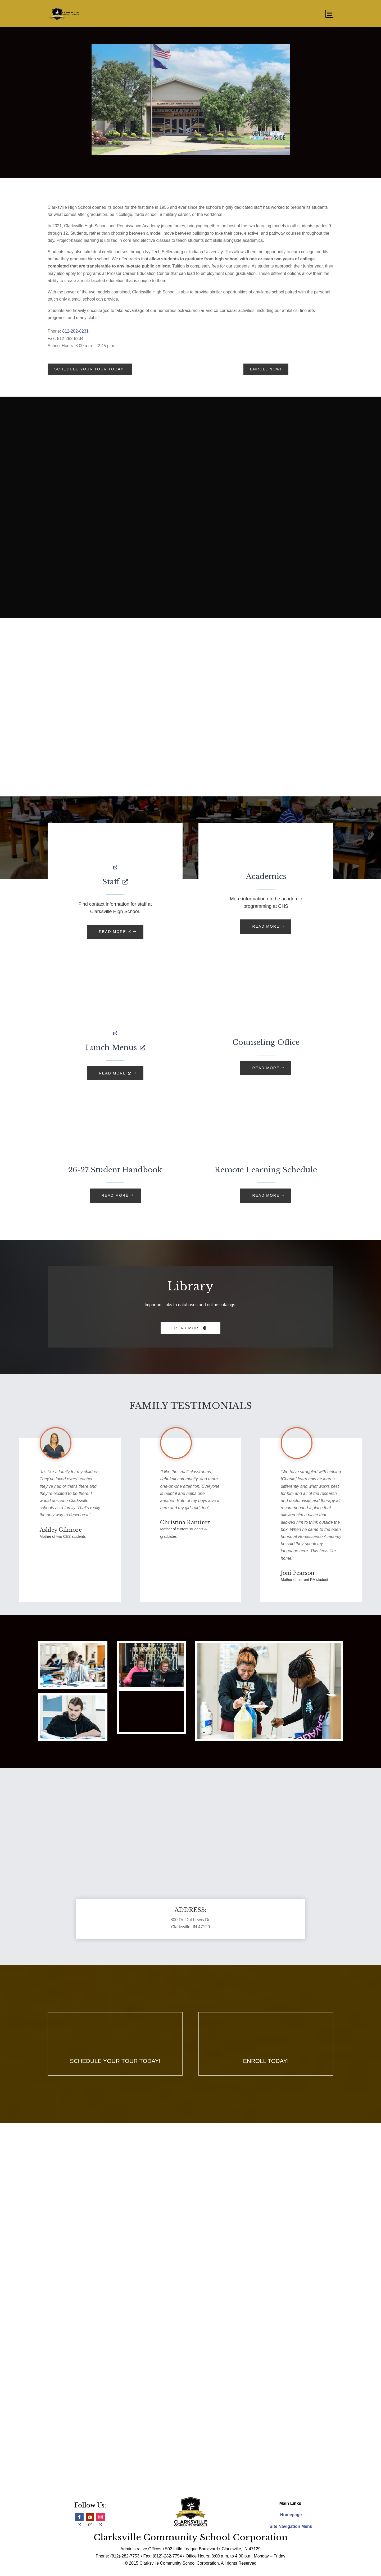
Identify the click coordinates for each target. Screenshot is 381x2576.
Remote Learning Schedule (266, 1169)
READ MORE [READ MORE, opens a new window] (115, 931)
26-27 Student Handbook (115, 1169)
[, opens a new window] (115, 1020)
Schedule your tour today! (89, 369)
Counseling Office (266, 1042)
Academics (266, 876)
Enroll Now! (266, 369)
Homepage (291, 2514)
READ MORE (265, 926)
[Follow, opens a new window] (79, 2517)
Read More (188, 1328)
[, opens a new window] (115, 854)
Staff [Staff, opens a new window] (115, 881)
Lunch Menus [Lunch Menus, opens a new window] (115, 1047)
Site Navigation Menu (291, 2526)
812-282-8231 (75, 331)
